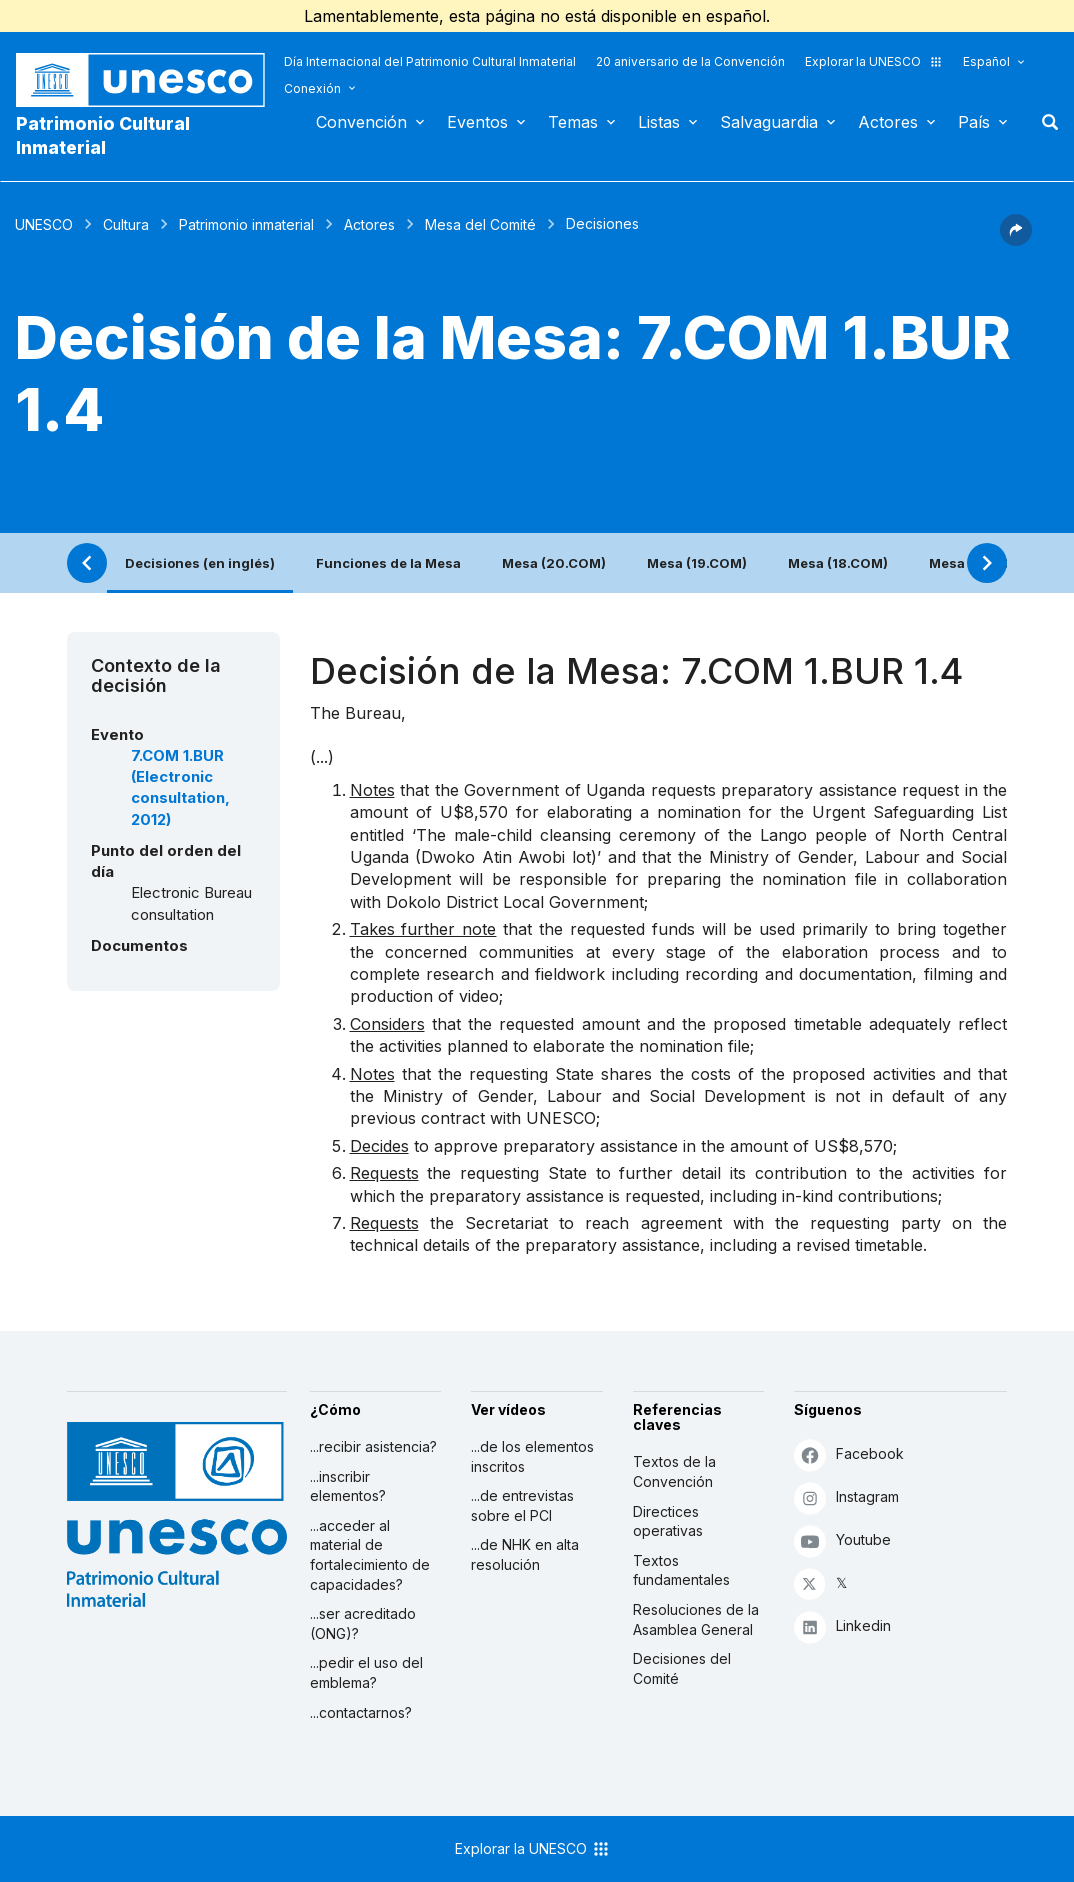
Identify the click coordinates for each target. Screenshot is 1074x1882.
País (974, 122)
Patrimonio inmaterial (246, 224)
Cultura (126, 224)
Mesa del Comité (480, 224)
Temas (573, 122)
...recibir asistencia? (373, 1446)
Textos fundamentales (681, 1570)
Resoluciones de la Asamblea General (696, 1619)
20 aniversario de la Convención (690, 61)
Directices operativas (668, 1521)
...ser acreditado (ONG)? (363, 1623)
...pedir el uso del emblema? (366, 1672)
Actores (888, 122)
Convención (361, 122)
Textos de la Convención (674, 1471)
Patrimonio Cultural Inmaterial (103, 136)
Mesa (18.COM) (838, 563)
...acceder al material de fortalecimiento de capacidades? (370, 1555)
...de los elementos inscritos (532, 1456)
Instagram (846, 1497)
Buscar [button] (1044, 122)
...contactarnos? (361, 1712)
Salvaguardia (769, 122)
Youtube (842, 1540)
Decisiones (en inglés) (200, 563)
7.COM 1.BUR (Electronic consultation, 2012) (180, 788)
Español (986, 61)
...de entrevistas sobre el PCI (522, 1505)
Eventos (477, 122)
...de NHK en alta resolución (525, 1554)
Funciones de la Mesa (388, 563)
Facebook (849, 1454)
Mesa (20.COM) (554, 563)
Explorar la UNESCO (874, 61)
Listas (659, 122)
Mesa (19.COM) (697, 563)
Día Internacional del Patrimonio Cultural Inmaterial (430, 61)
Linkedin (842, 1626)
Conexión (312, 88)
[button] (1016, 240)
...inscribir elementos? (348, 1486)
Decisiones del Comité (682, 1668)
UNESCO (44, 224)
